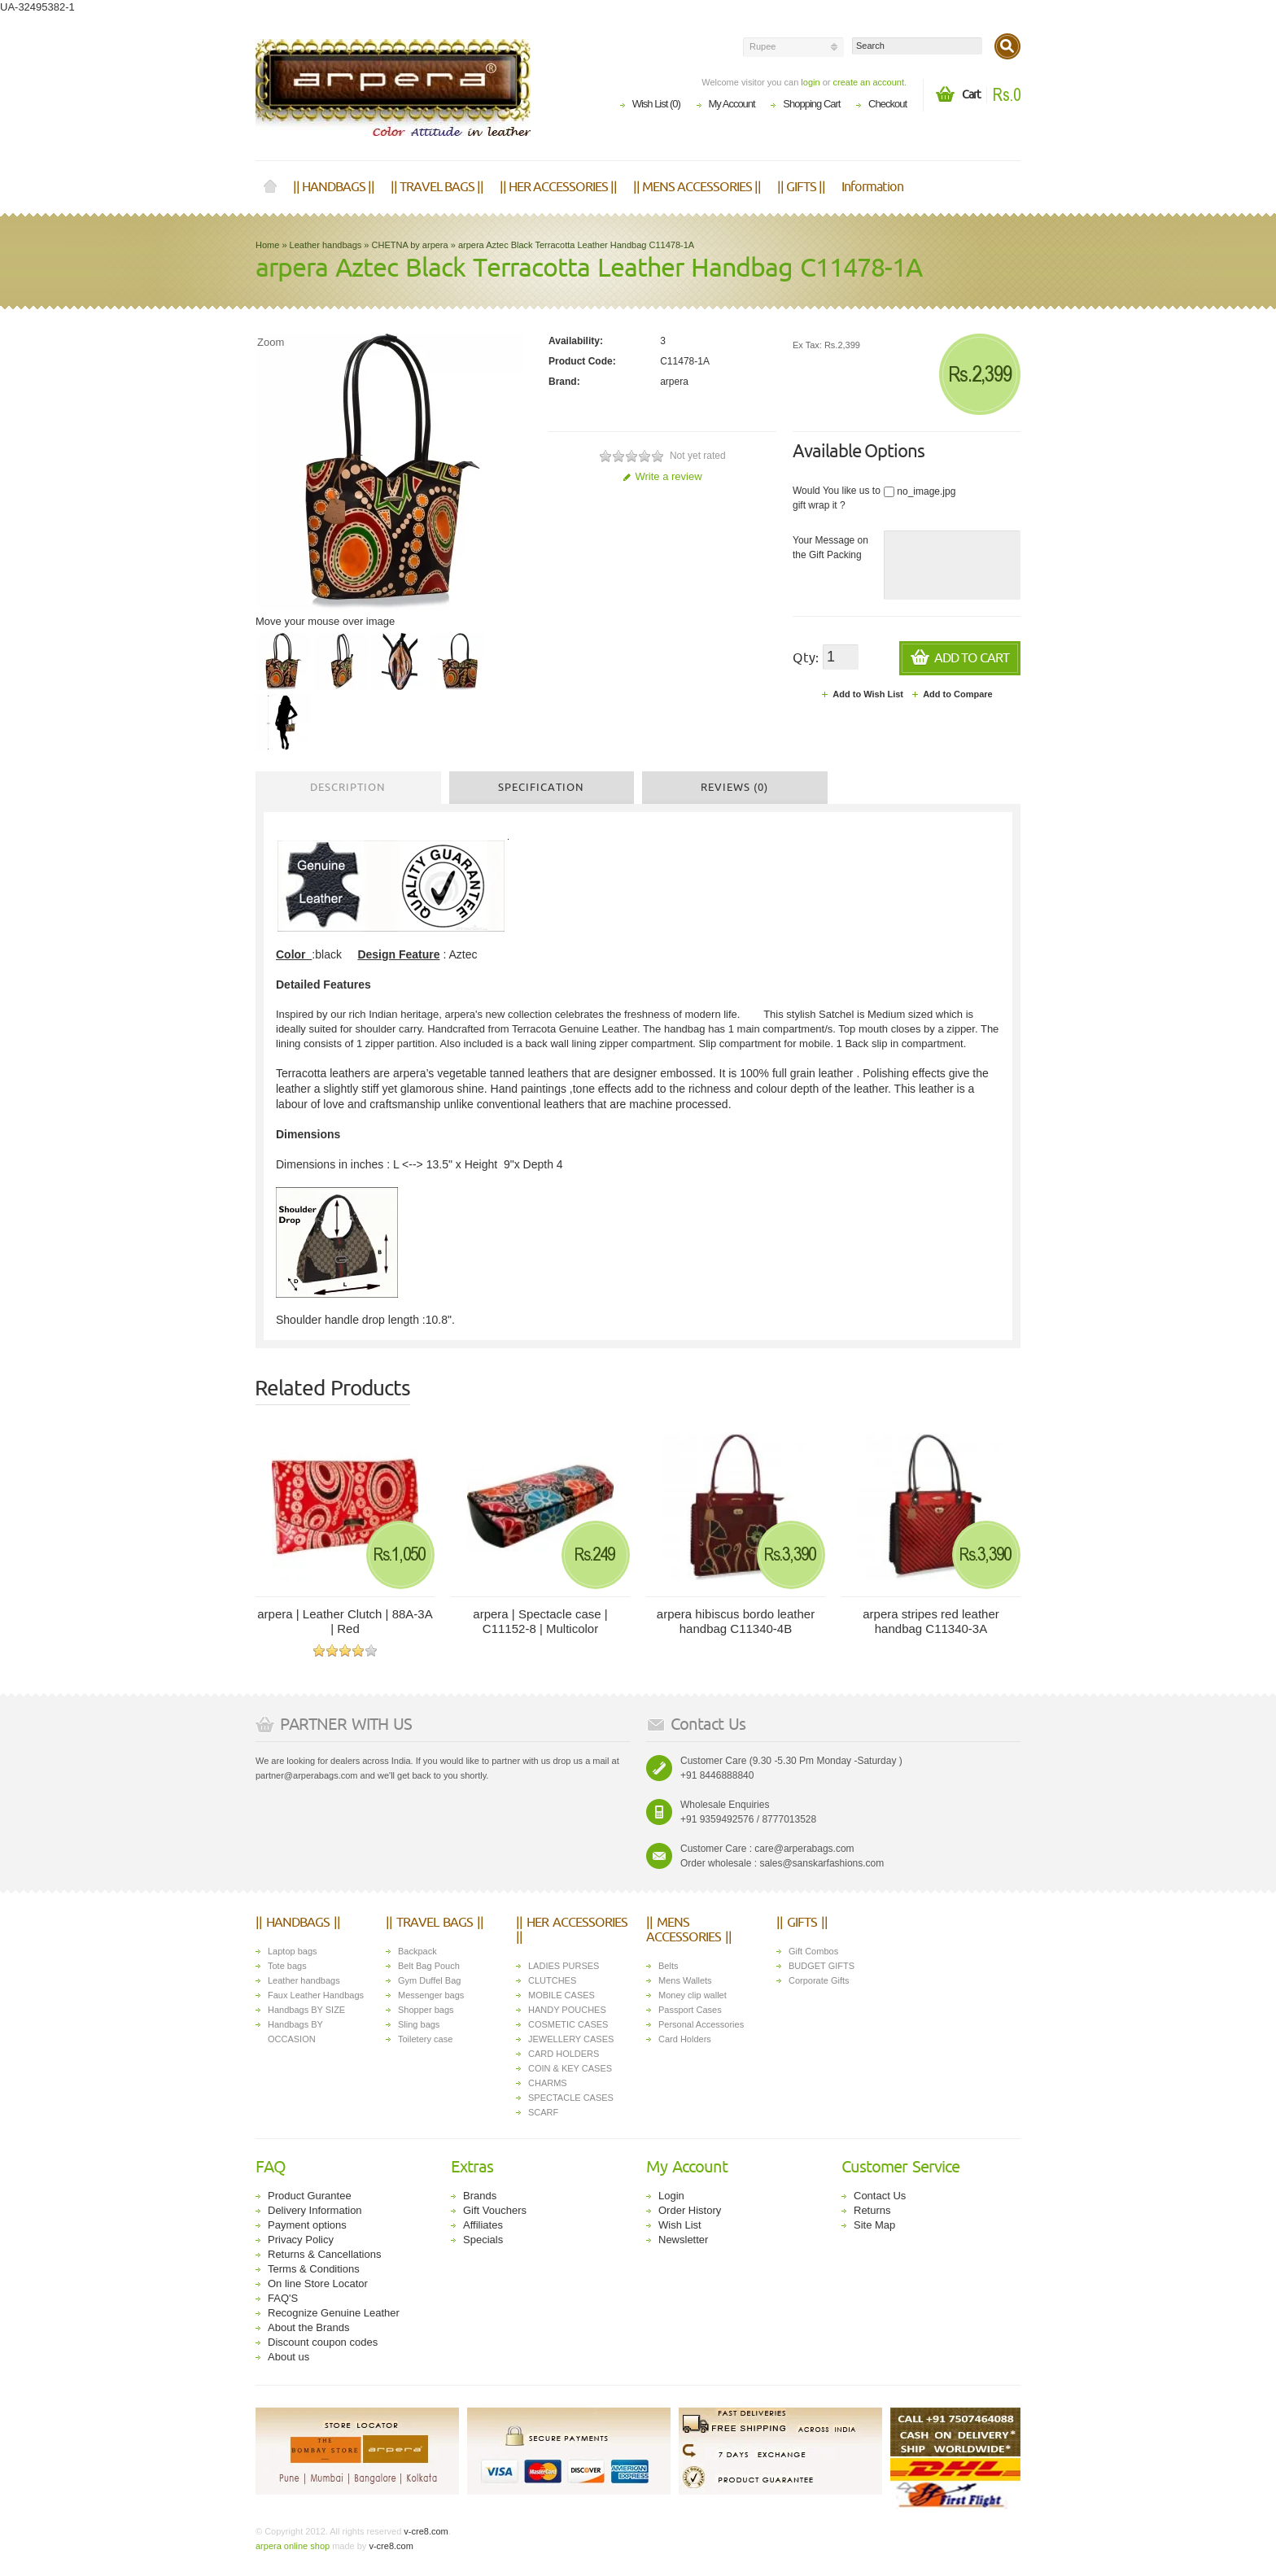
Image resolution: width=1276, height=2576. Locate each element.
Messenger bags (431, 1995)
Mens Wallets (685, 1980)
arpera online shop (293, 2546)
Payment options (307, 2225)
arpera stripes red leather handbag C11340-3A (931, 1621)
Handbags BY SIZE (306, 2010)
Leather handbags (326, 245)
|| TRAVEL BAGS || (437, 187)
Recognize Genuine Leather (334, 2313)
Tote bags (287, 1966)
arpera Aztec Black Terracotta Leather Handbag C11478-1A (576, 245)
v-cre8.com (424, 2531)
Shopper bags (426, 2010)
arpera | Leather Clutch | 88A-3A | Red (344, 1621)
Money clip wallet (692, 1995)
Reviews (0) (734, 787)
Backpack (417, 1951)
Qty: (806, 658)
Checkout (887, 104)
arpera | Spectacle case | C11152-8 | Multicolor (540, 1621)
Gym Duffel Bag (429, 1980)
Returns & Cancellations (324, 2254)
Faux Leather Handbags (316, 1995)
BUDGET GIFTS (821, 1966)
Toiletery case (425, 2039)
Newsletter (683, 2239)
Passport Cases (690, 2010)
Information (872, 187)
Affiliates (483, 2225)
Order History (689, 2210)
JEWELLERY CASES (571, 2039)
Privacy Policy (301, 2239)
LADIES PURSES (563, 1966)
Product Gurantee (310, 2196)
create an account (867, 82)
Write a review (662, 476)
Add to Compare (952, 694)
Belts (668, 1966)
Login (671, 2196)
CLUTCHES (552, 1980)
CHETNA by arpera (410, 245)
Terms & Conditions (314, 2269)
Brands (479, 2196)
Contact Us (880, 2196)
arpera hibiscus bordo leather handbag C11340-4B (736, 1621)
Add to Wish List (861, 694)
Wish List (679, 2225)
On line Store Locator (318, 2283)
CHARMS (547, 2083)
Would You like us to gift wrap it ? (837, 498)
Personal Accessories (701, 2024)
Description (348, 787)
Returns (872, 2210)
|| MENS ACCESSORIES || (697, 187)
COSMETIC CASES (568, 2024)
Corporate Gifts (819, 1980)
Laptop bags (292, 1951)
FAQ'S (283, 2298)
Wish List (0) (656, 104)
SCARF (543, 2112)
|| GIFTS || (801, 187)
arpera (674, 381)
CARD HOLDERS (563, 2054)
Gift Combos (813, 1951)
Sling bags (418, 2024)
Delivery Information (315, 2210)
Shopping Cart (811, 104)
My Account (732, 104)
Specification (541, 787)
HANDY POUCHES (567, 2010)
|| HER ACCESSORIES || (558, 187)
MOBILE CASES (561, 1995)
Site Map (874, 2225)
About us (288, 2357)
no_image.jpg (919, 491)
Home (270, 187)
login (810, 82)
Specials (483, 2239)
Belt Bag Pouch (429, 1966)
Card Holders (684, 2039)
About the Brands (308, 2327)
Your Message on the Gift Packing (830, 548)
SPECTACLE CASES (571, 2097)
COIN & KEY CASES (570, 2068)
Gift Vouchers (495, 2210)
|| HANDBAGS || (333, 187)
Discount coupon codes (323, 2342)
